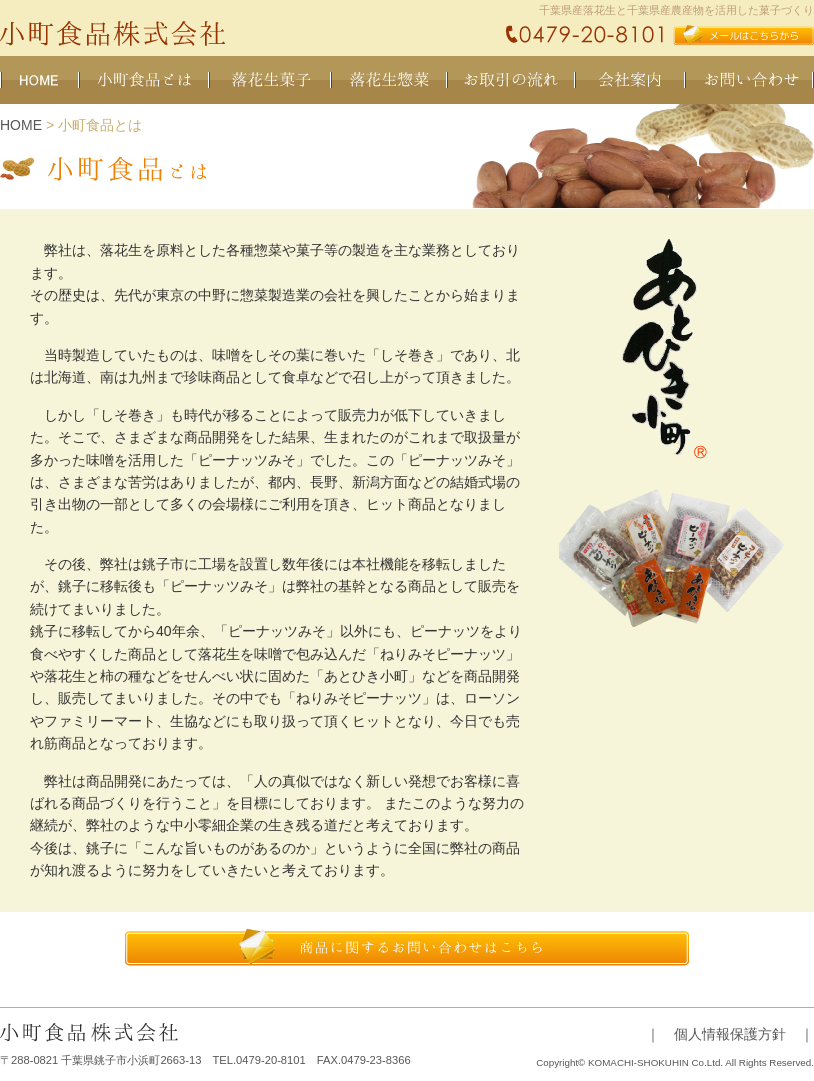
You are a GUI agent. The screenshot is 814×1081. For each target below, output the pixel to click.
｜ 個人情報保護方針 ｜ (730, 1034)
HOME (21, 125)
